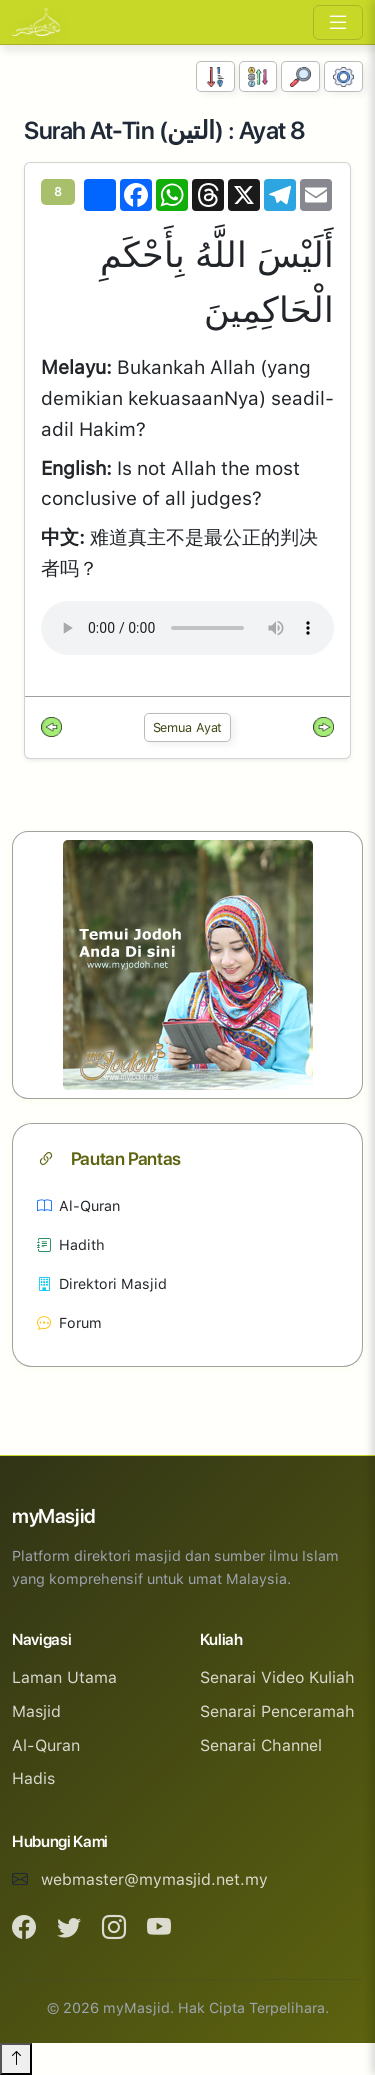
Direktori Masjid (102, 1283)
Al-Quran (78, 1205)
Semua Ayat (188, 727)
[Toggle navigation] (338, 22)
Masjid (36, 1711)
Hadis (33, 1778)
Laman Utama (64, 1677)
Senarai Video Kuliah (277, 1677)
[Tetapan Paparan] (343, 76)
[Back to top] (16, 2059)
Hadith (71, 1244)
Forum (69, 1322)
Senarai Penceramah (277, 1711)
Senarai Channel (261, 1745)
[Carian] (300, 76)
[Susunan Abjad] (258, 76)
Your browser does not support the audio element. (187, 628)
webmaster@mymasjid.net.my (154, 1879)
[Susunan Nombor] (215, 76)
